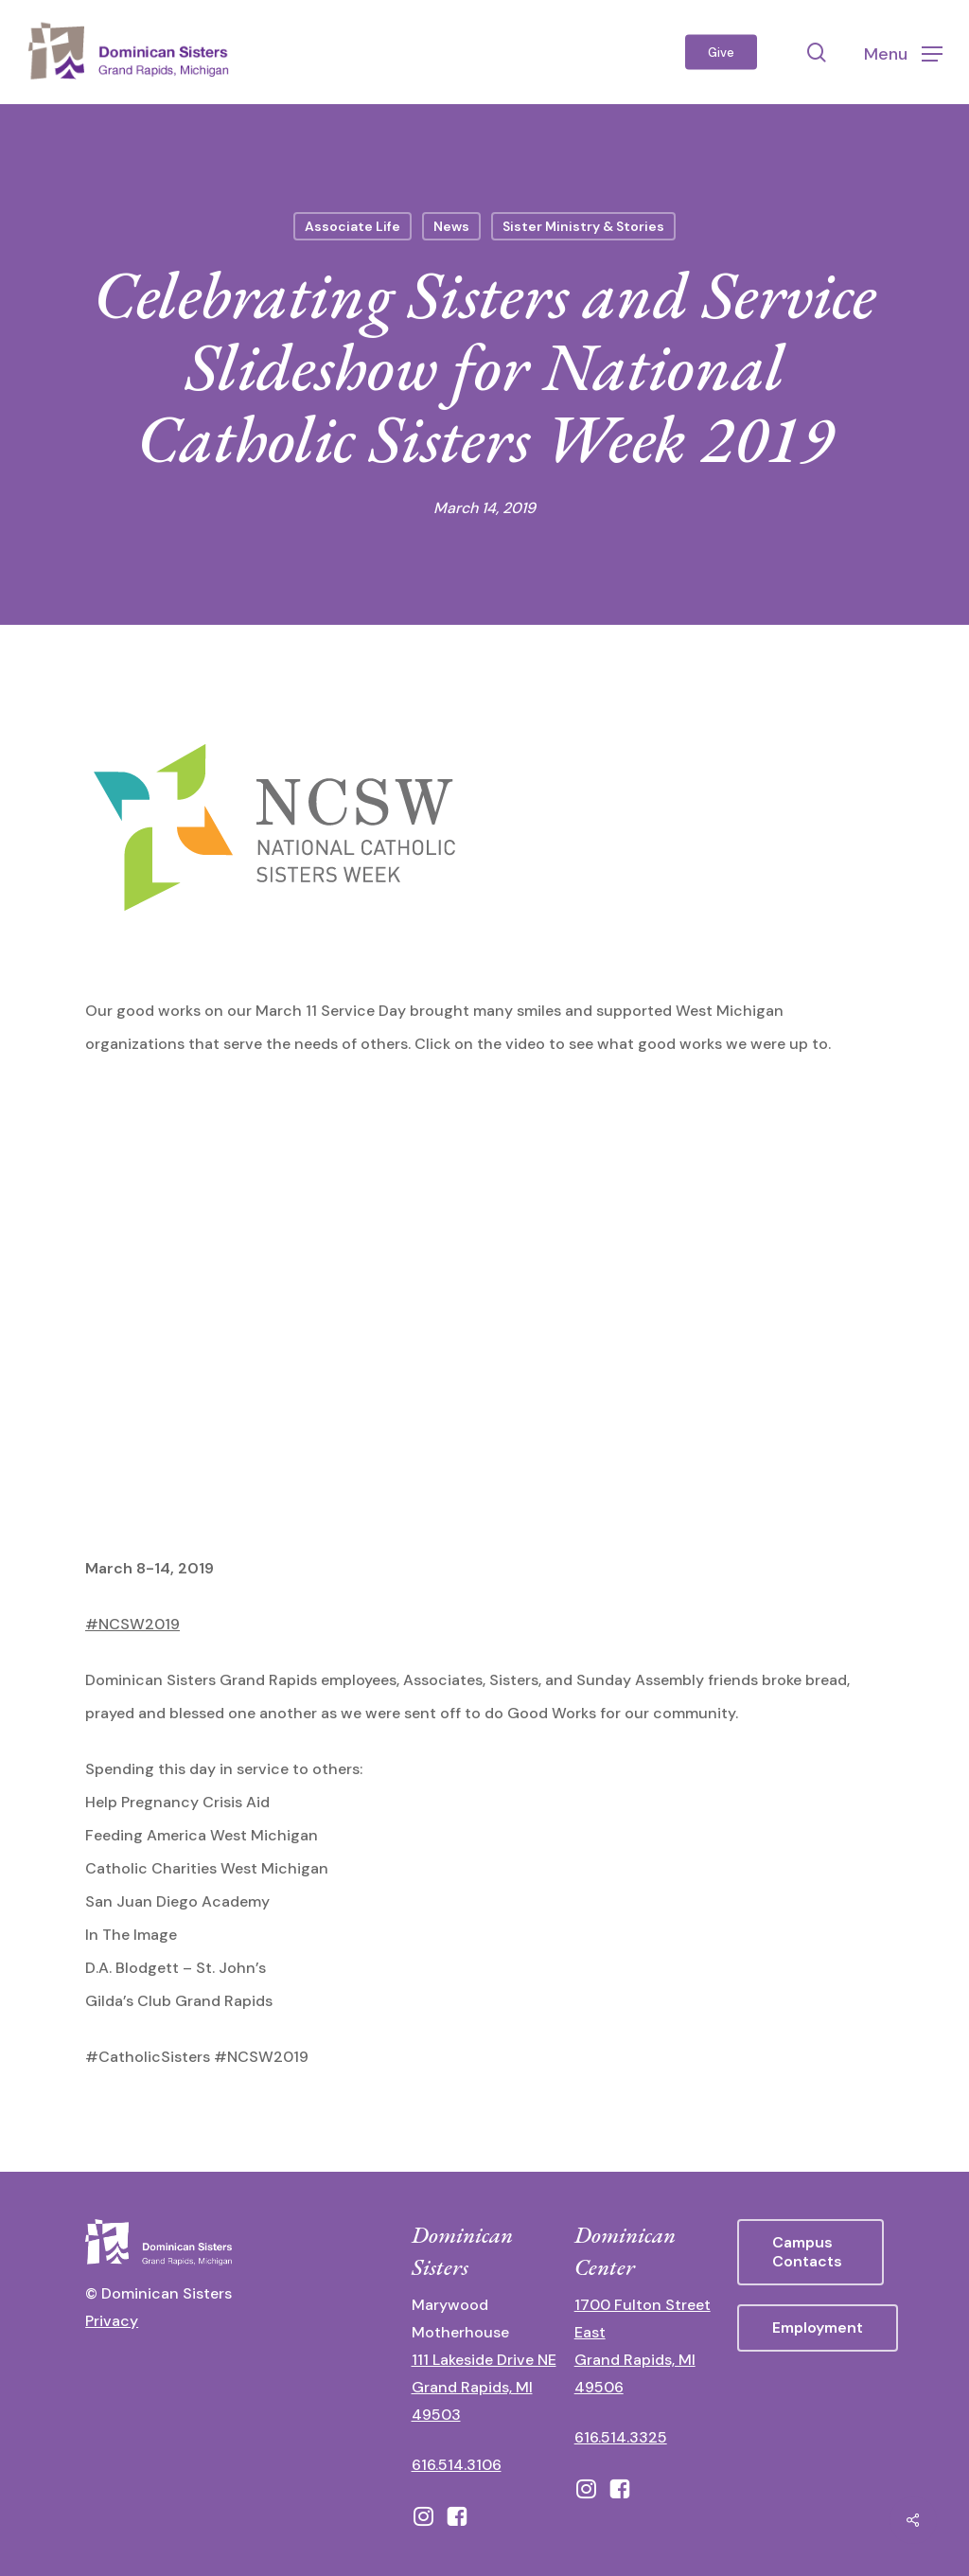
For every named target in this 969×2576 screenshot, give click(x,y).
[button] (903, 52)
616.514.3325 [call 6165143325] (620, 2437)
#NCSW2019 (132, 1624)
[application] (484, 1308)
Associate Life (352, 226)
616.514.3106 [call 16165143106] (457, 2465)
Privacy (111, 2321)
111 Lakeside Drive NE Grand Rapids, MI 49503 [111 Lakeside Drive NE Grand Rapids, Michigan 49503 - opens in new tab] (484, 2387)
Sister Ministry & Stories (583, 226)
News (451, 226)
